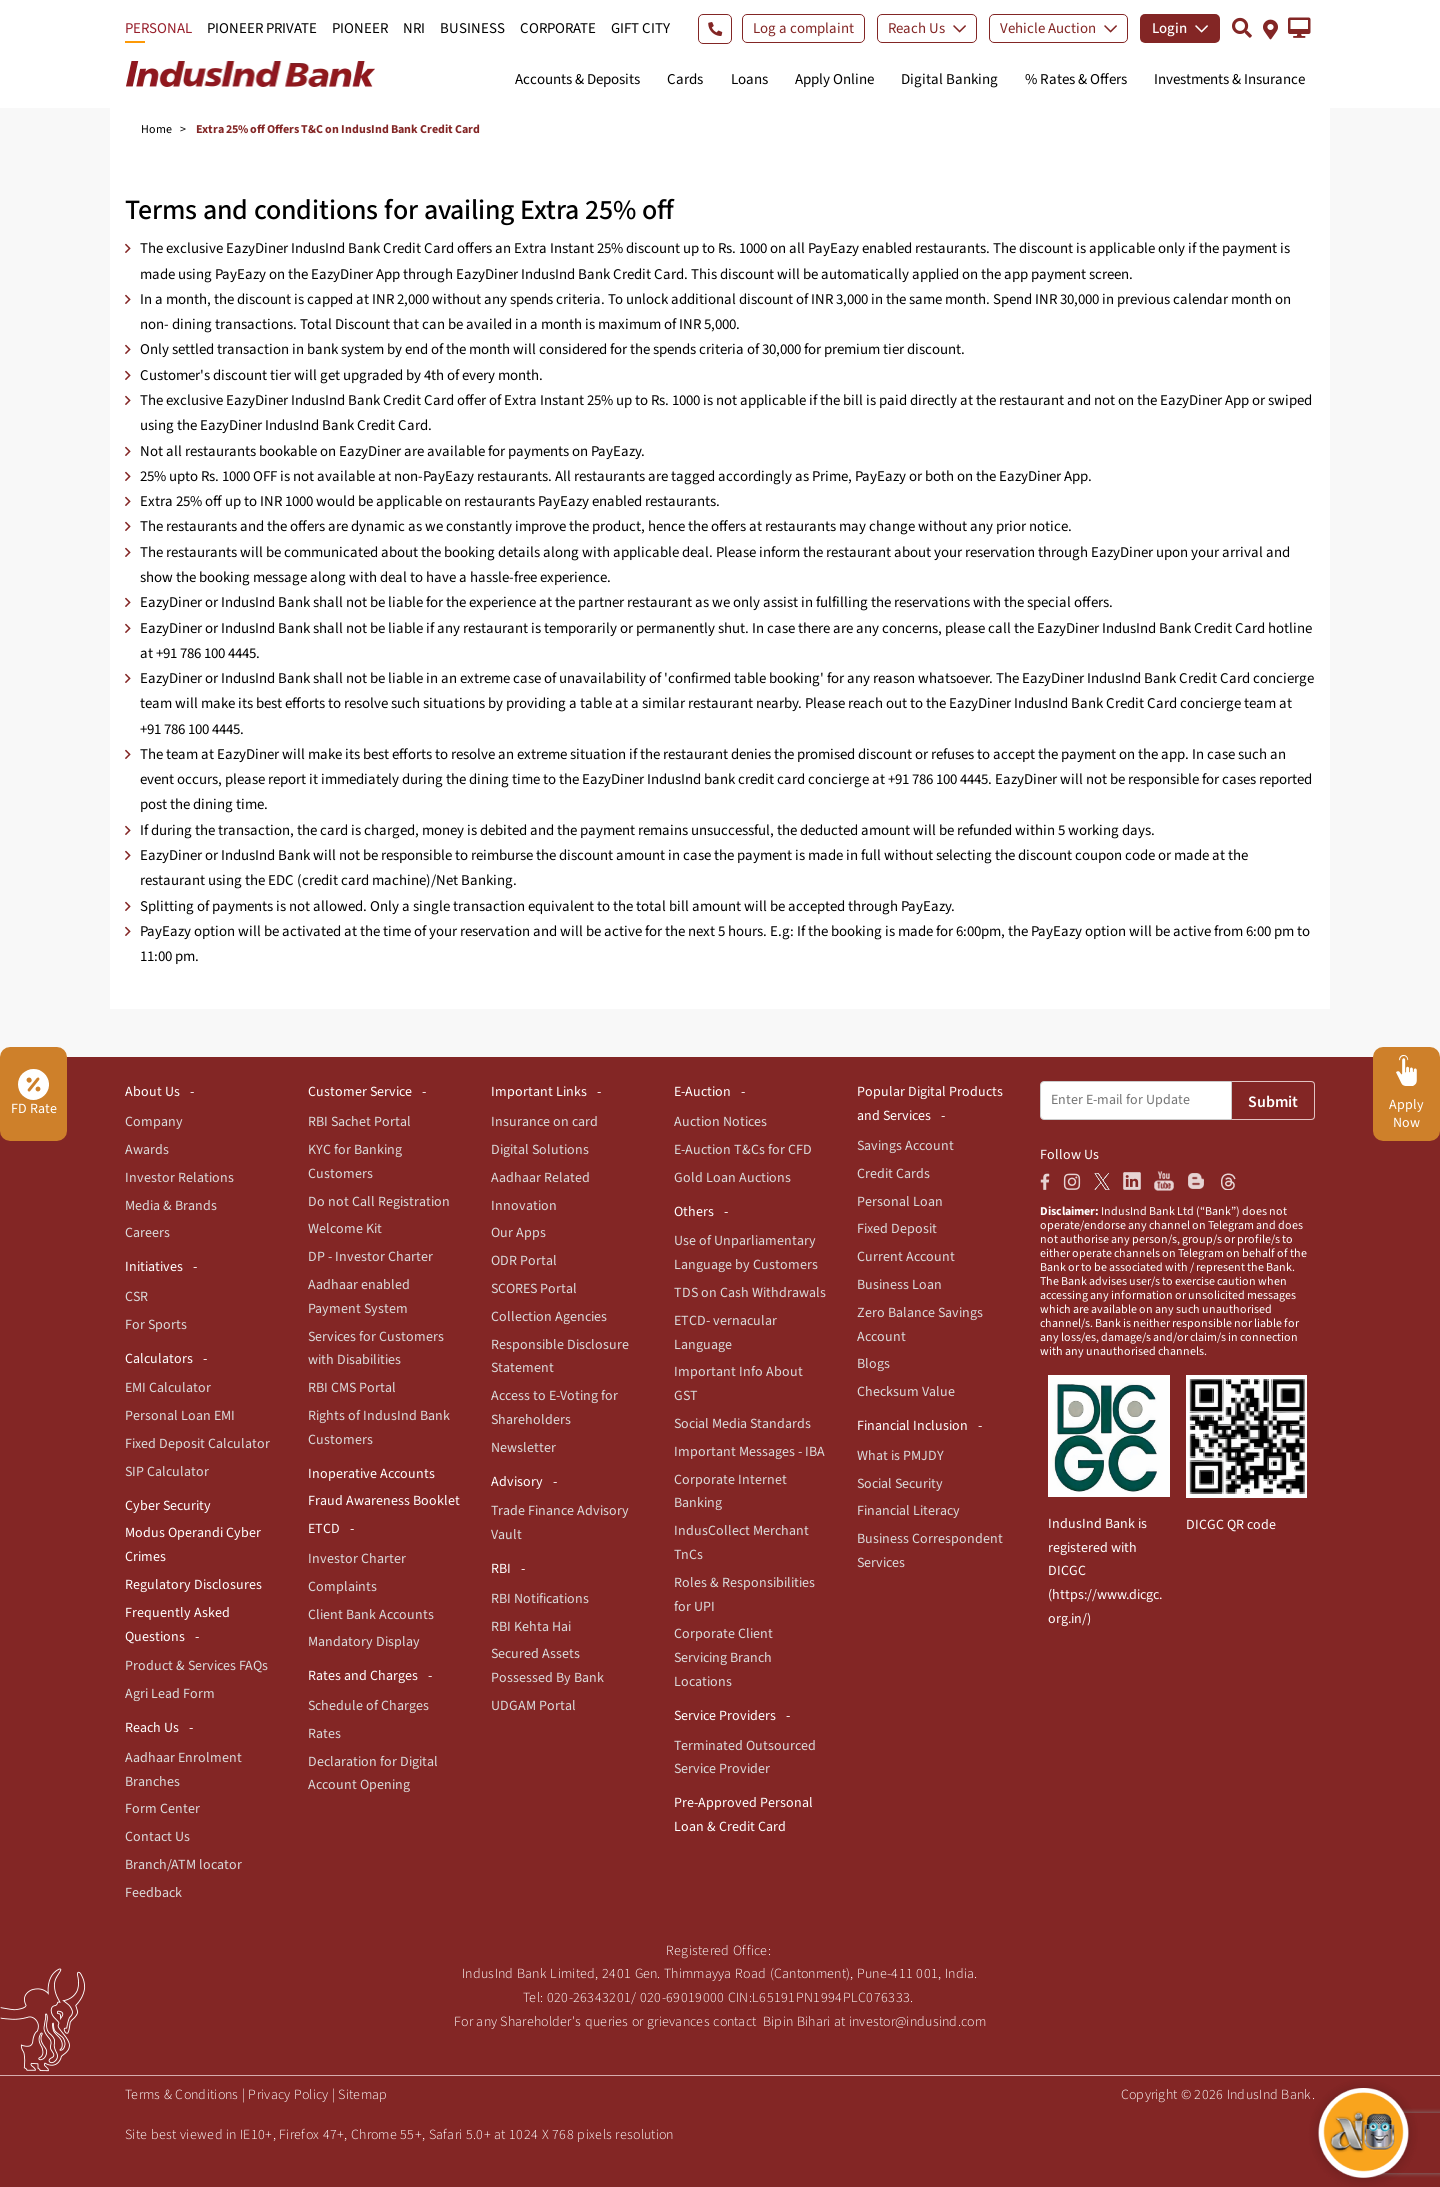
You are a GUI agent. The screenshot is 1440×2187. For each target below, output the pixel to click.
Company (154, 1122)
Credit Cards (893, 1174)
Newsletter (523, 1448)
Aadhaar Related (540, 1178)
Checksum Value (906, 1392)
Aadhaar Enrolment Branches (183, 1770)
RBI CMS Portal (352, 1388)
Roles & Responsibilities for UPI (744, 1595)
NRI (414, 28)
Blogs (873, 1364)
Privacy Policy (288, 2095)
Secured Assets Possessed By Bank (547, 1666)
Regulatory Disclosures (193, 1585)
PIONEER (360, 28)
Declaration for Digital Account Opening (373, 1774)
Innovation (524, 1206)
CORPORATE (558, 28)
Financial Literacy (908, 1511)
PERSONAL (158, 28)
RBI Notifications (540, 1599)
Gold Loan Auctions (732, 1178)
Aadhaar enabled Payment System (359, 1297)
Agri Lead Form (170, 1694)
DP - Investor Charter (370, 1257)
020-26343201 (589, 1998)
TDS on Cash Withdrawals (750, 1293)
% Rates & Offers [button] (1076, 79)
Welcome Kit (345, 1229)
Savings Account (905, 1146)
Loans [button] (749, 79)
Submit (1273, 1102)
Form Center (162, 1809)
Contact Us (157, 1837)
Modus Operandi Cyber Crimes (193, 1545)
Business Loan (899, 1285)
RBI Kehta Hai (531, 1627)
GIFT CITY (640, 28)
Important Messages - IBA (749, 1452)
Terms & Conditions (181, 2095)
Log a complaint (803, 28)
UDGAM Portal (533, 1706)
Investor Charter (357, 1559)
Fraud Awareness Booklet (384, 1501)
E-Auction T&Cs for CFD (743, 1150)
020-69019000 (682, 1998)
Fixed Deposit (897, 1229)
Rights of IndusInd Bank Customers (379, 1428)
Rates (324, 1734)
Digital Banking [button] (949, 79)
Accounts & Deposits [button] (577, 79)
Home (156, 129)
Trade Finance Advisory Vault (560, 1523)
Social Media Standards (742, 1424)
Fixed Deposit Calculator (197, 1444)
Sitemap (362, 2095)
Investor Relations (179, 1178)
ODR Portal (524, 1261)
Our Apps (518, 1233)
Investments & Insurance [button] (1229, 79)
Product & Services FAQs (196, 1666)
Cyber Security (168, 1506)
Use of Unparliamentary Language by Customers (746, 1253)
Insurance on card (544, 1122)
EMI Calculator (168, 1388)
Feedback (153, 1893)
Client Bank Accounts (371, 1615)
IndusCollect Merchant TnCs (741, 1543)
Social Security (900, 1484)
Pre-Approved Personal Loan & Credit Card (743, 1815)
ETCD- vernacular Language (725, 1333)
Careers (147, 1233)
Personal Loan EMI (180, 1416)
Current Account (906, 1257)
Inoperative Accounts (371, 1474)
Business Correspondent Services (930, 1551)
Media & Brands (171, 1206)
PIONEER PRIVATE (262, 28)
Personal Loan (900, 1202)
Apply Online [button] (834, 79)
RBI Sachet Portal (359, 1122)
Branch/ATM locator (183, 1865)
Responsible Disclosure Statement (560, 1357)
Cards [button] (685, 79)
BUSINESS (472, 28)
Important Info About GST (738, 1384)
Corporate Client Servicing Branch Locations (723, 1658)
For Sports (156, 1325)
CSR (136, 1297)
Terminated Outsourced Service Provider (745, 1758)
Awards (147, 1150)
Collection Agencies (549, 1317)
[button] (1299, 28)
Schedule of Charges (368, 1706)
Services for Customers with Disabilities (376, 1349)
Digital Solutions (540, 1150)
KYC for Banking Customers (355, 1162)
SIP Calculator (167, 1472)
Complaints (342, 1587)
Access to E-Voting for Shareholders (554, 1408)
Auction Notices (720, 1122)
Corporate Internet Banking (730, 1492)
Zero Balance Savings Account (920, 1325)
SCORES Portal (534, 1289)
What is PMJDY (900, 1456)
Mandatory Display (364, 1642)
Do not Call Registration (379, 1202)
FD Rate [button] (34, 1094)
